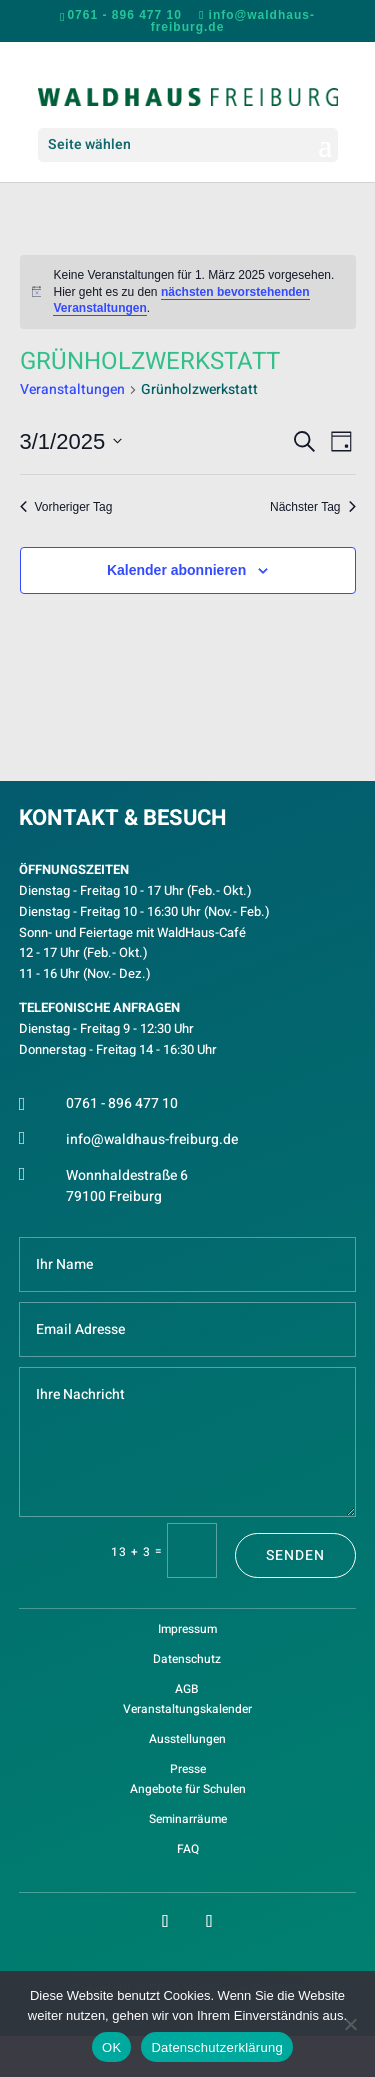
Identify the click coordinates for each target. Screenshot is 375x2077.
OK (111, 2047)
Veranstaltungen (72, 390)
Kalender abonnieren (176, 570)
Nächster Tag (312, 507)
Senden (295, 1555)
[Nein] (350, 2024)
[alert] (188, 292)
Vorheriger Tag (66, 507)
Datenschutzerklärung (216, 2047)
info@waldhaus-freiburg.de (152, 1139)
